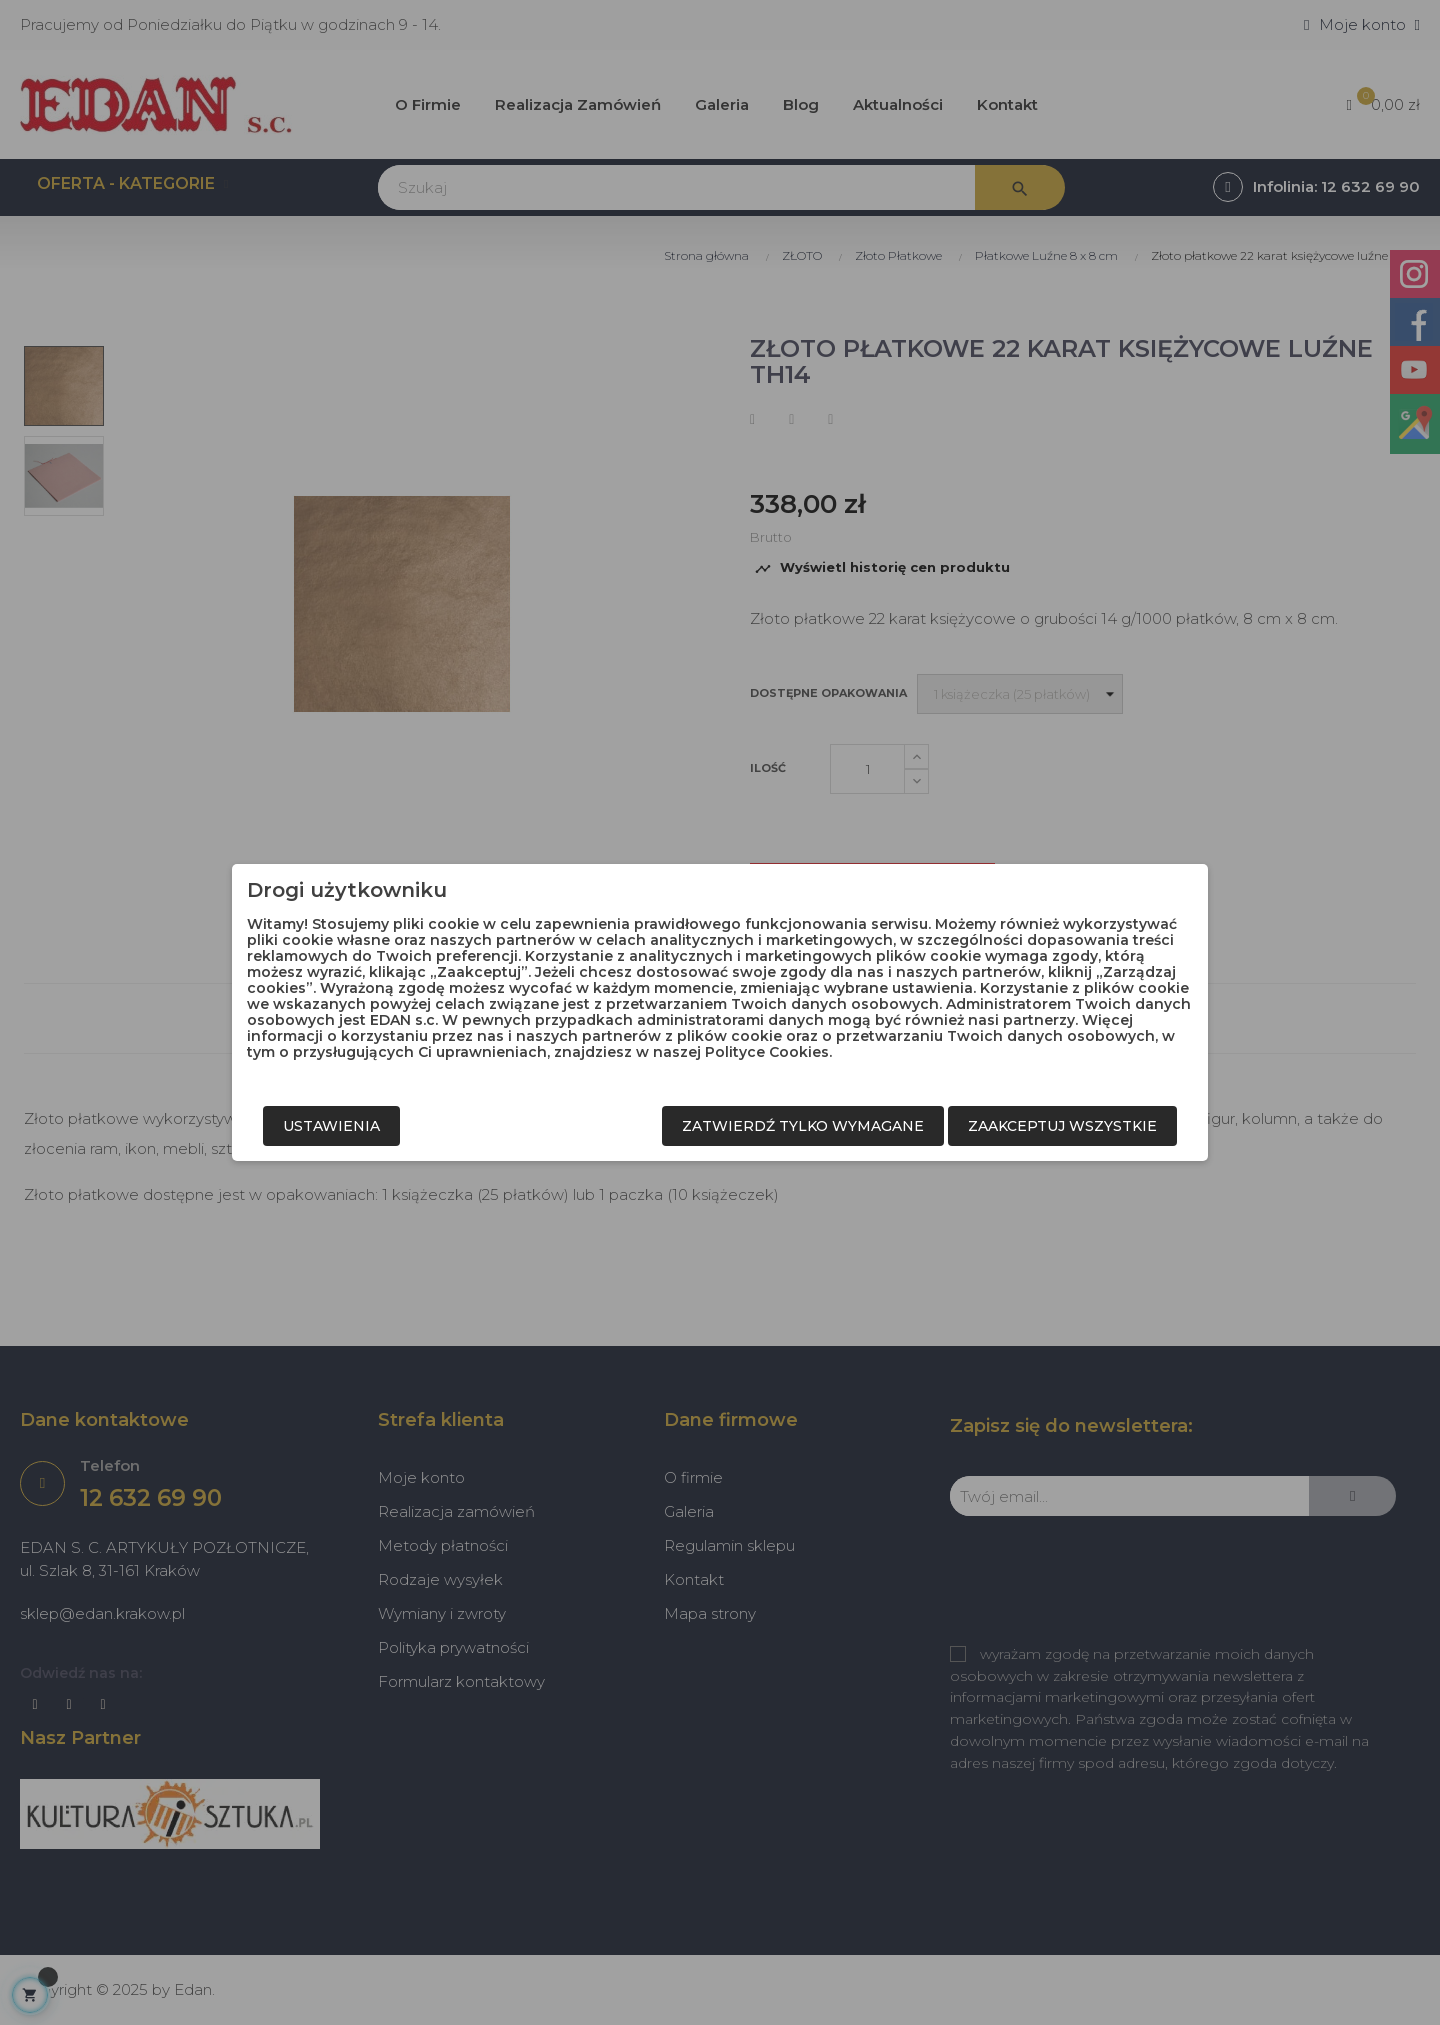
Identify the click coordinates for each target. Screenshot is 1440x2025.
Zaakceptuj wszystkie (1062, 1126)
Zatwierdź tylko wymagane (803, 1126)
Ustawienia (331, 1126)
